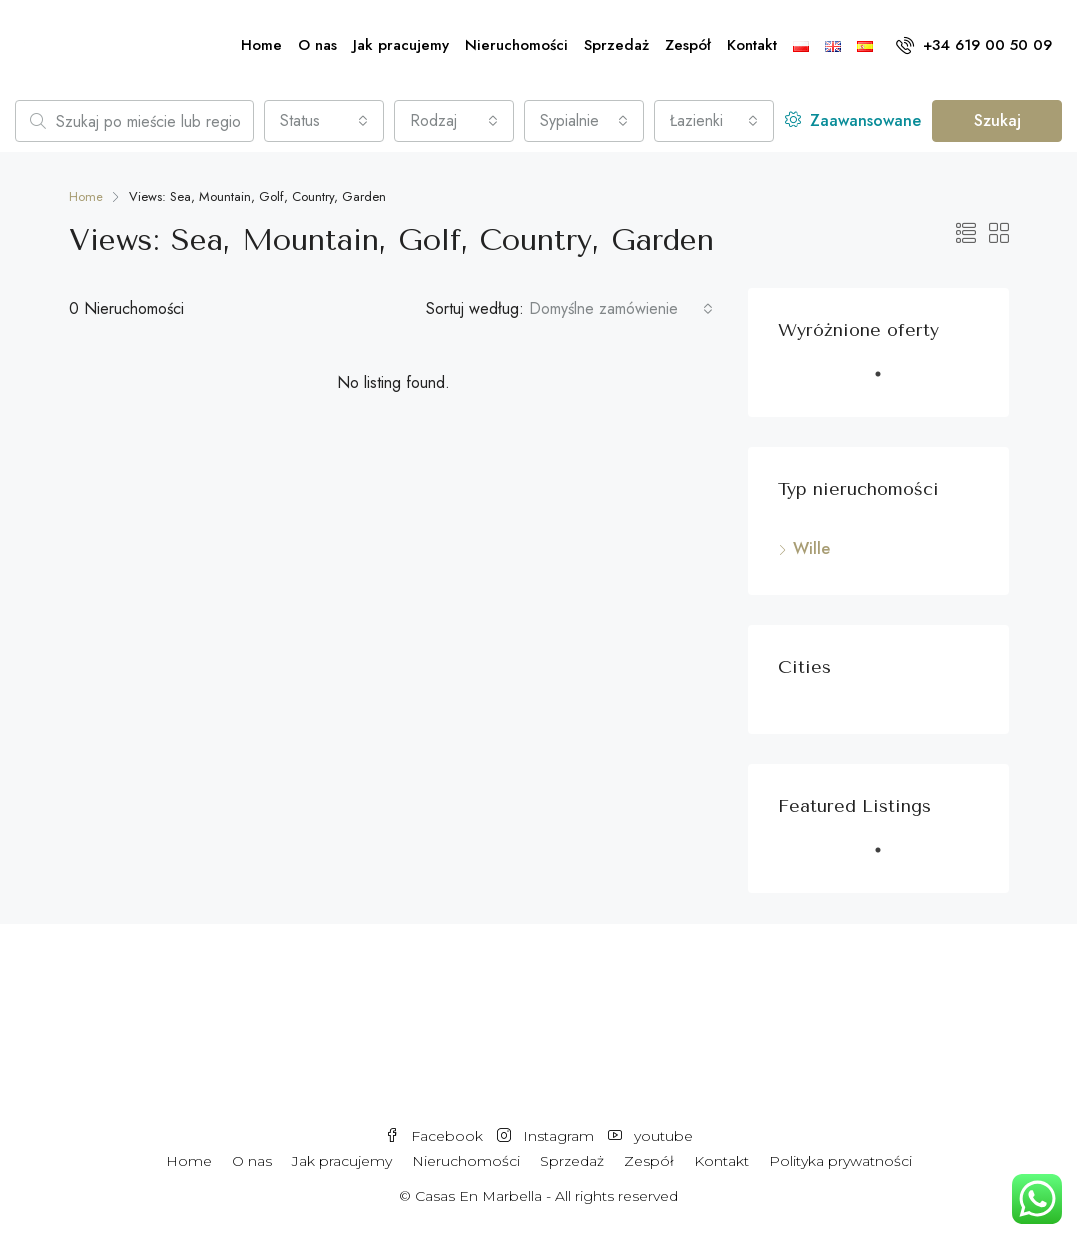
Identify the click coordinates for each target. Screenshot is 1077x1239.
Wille (811, 548)
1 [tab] (888, 382)
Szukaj (997, 120)
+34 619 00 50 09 (974, 45)
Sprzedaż (616, 45)
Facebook (436, 1136)
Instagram (547, 1136)
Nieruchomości (516, 45)
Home (261, 45)
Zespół (688, 45)
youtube (650, 1136)
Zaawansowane (853, 120)
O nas (317, 45)
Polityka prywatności (840, 1161)
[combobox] (324, 121)
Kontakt (752, 45)
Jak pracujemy (401, 45)
